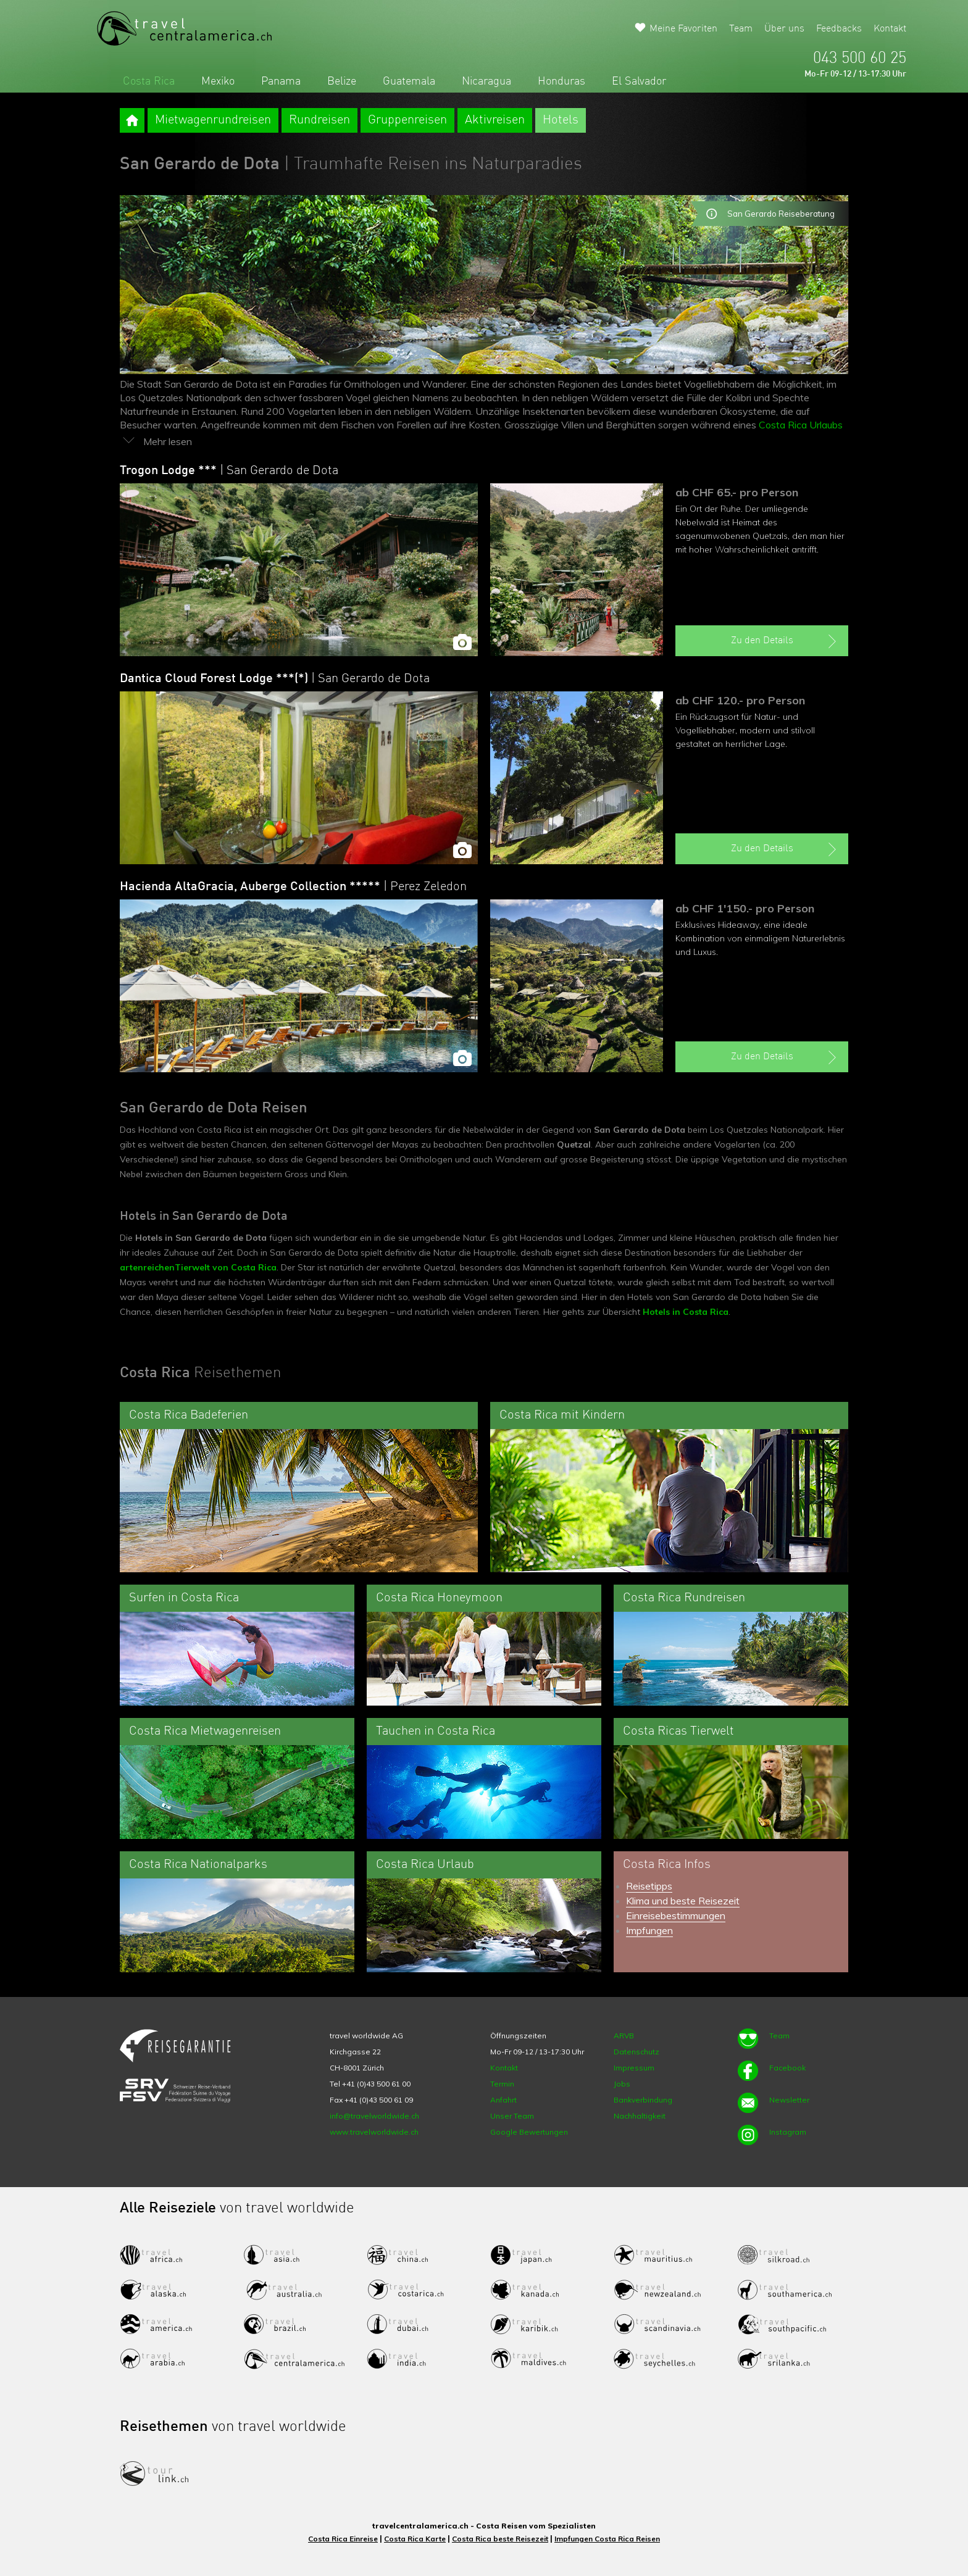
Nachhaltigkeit (640, 2115)
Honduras (561, 81)
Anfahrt (503, 2099)
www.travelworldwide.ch (374, 2131)
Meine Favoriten (683, 29)
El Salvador (639, 81)
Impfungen (649, 1930)
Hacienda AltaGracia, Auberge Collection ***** (293, 887)
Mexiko (218, 81)
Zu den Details (785, 641)
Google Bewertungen (529, 2131)
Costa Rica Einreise (343, 2538)
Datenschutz (636, 2051)
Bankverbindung (643, 2099)
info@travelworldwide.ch (374, 2115)
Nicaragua (486, 81)
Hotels (560, 120)
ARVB (624, 2035)
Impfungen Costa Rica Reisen (607, 2538)
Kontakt (890, 29)
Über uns (784, 29)
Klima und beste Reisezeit (683, 1900)
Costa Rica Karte (415, 2538)
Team (741, 29)
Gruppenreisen (407, 120)
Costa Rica (149, 81)
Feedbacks (839, 29)
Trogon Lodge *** (229, 471)
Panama (281, 81)
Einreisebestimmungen (675, 1915)
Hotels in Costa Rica (685, 1311)
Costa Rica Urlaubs (801, 425)
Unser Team (512, 2115)
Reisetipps (649, 1886)
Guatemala (409, 81)
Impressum (634, 2067)
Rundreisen (319, 120)
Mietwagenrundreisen (213, 120)
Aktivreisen (495, 120)
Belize (341, 81)
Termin (502, 2083)
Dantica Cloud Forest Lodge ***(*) (275, 679)
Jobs (622, 2083)
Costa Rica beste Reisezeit (500, 2538)
